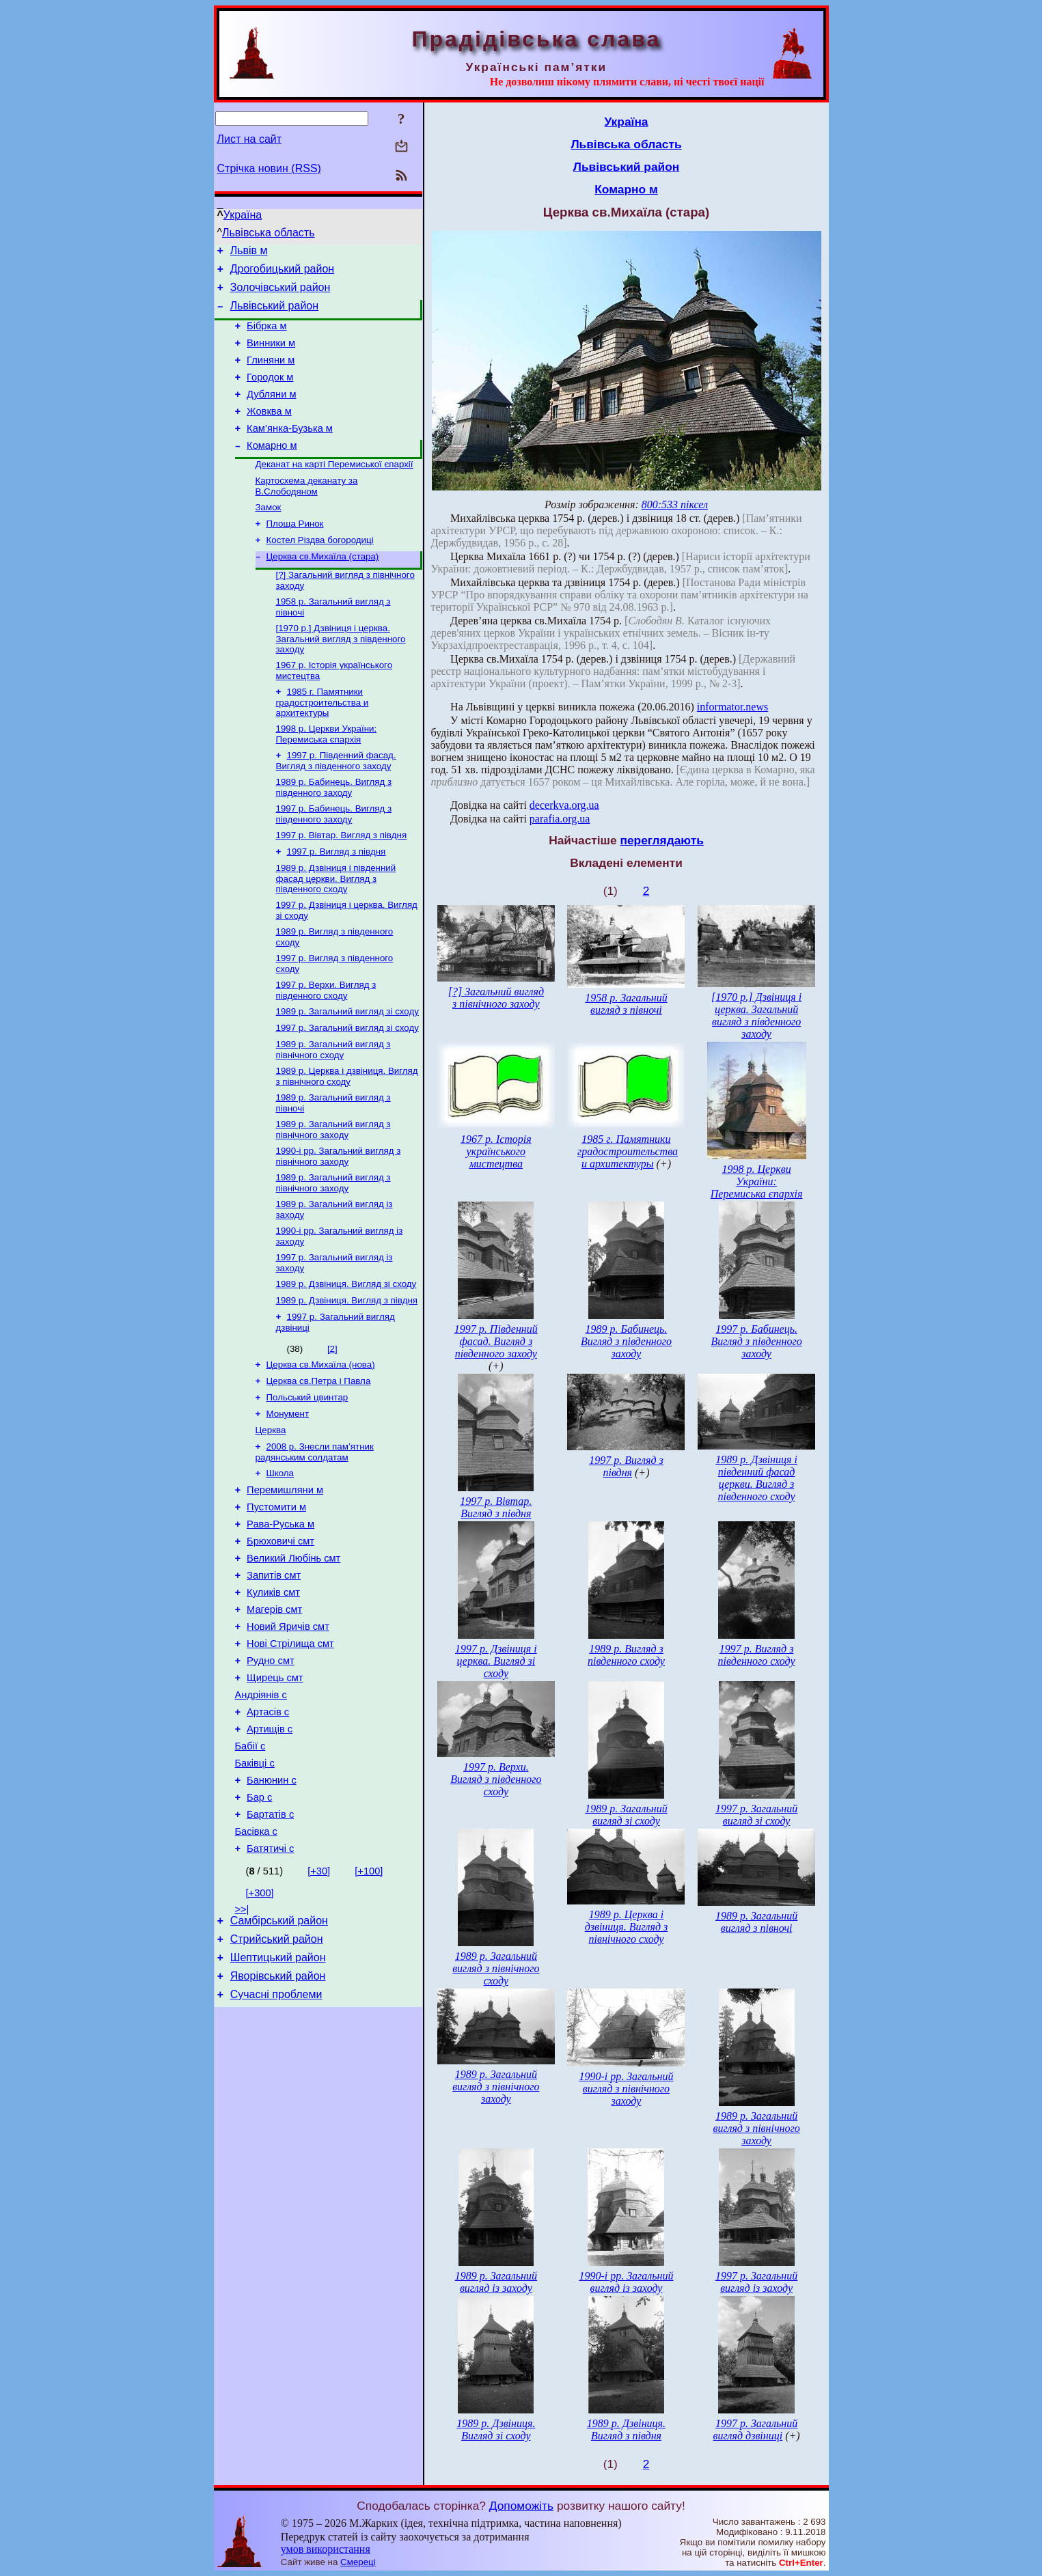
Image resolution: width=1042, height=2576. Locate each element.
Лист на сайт (249, 139)
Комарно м (272, 470)
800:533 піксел (675, 504)
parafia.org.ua (560, 819)
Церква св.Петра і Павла (318, 1457)
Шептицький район (278, 2092)
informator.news (732, 706)
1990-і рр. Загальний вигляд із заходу (626, 2282)
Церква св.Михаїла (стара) (322, 589)
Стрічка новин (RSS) (269, 168)
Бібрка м (266, 336)
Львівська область (268, 232)
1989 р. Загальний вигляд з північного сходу (333, 1108)
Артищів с (269, 1843)
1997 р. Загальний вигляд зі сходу (347, 1085)
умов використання (325, 2549)
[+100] (369, 1999)
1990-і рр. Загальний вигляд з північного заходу (338, 1220)
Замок (269, 536)
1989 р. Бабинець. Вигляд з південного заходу (334, 831)
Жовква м (269, 431)
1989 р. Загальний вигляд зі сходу (347, 1067)
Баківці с (255, 1881)
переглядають (661, 840)
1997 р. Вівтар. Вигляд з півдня (341, 881)
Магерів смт (274, 1709)
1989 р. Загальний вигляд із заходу (496, 2282)
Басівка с (256, 1957)
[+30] (318, 1999)
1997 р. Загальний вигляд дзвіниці (755, 2429)
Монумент (288, 1493)
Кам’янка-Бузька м (290, 450)
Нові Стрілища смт (290, 1747)
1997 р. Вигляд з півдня (336, 899)
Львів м (249, 252)
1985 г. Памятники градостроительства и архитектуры (322, 742)
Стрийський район (276, 2071)
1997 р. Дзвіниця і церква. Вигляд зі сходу (496, 1661)
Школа (280, 1556)
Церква (271, 1511)
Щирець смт (275, 1785)
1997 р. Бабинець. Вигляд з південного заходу (334, 859)
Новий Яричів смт (288, 1728)
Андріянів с (261, 1804)
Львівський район (274, 314)
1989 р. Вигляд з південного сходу (626, 1655)
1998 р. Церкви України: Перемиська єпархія (326, 775)
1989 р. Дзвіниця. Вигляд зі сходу (346, 1355)
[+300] (260, 2021)
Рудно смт (270, 1766)
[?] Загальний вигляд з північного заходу (496, 998)
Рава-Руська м (280, 1613)
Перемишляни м (285, 1575)
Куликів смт (273, 1690)
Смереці (358, 2562)
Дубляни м (271, 412)
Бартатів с (270, 1938)
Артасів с (268, 1823)
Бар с (259, 1919)
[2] (332, 1422)
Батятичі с (270, 1976)
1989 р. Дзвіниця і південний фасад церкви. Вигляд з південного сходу (336, 927)
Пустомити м (276, 1594)
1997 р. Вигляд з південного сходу (756, 1655)
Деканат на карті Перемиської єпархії (334, 490)
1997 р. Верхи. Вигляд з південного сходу (326, 1044)
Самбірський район (279, 2051)
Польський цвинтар (307, 1475)
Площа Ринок (295, 554)
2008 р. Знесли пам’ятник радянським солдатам (315, 1534)
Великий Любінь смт (293, 1651)
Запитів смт (274, 1670)
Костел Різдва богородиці (320, 571)
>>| (242, 2037)
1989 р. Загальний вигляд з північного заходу (333, 1192)
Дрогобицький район (282, 273)
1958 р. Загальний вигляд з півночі (626, 1004)
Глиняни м (270, 374)
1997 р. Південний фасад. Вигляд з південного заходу (336, 803)
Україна (242, 215)
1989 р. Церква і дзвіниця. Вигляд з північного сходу (347, 1136)
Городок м (270, 393)
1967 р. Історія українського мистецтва (496, 1151)
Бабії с (250, 1862)
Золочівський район (280, 293)
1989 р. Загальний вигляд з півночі (756, 1922)
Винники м (271, 355)
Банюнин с (272, 1900)
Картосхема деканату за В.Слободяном (307, 513)
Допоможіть (521, 2505)
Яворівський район (278, 2112)
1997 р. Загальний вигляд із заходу (756, 2282)
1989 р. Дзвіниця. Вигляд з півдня (347, 1373)
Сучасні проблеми (276, 2133)
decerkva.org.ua (564, 805)
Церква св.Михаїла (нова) (320, 1440)
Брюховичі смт (280, 1632)
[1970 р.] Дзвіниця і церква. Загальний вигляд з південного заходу (341, 675)
